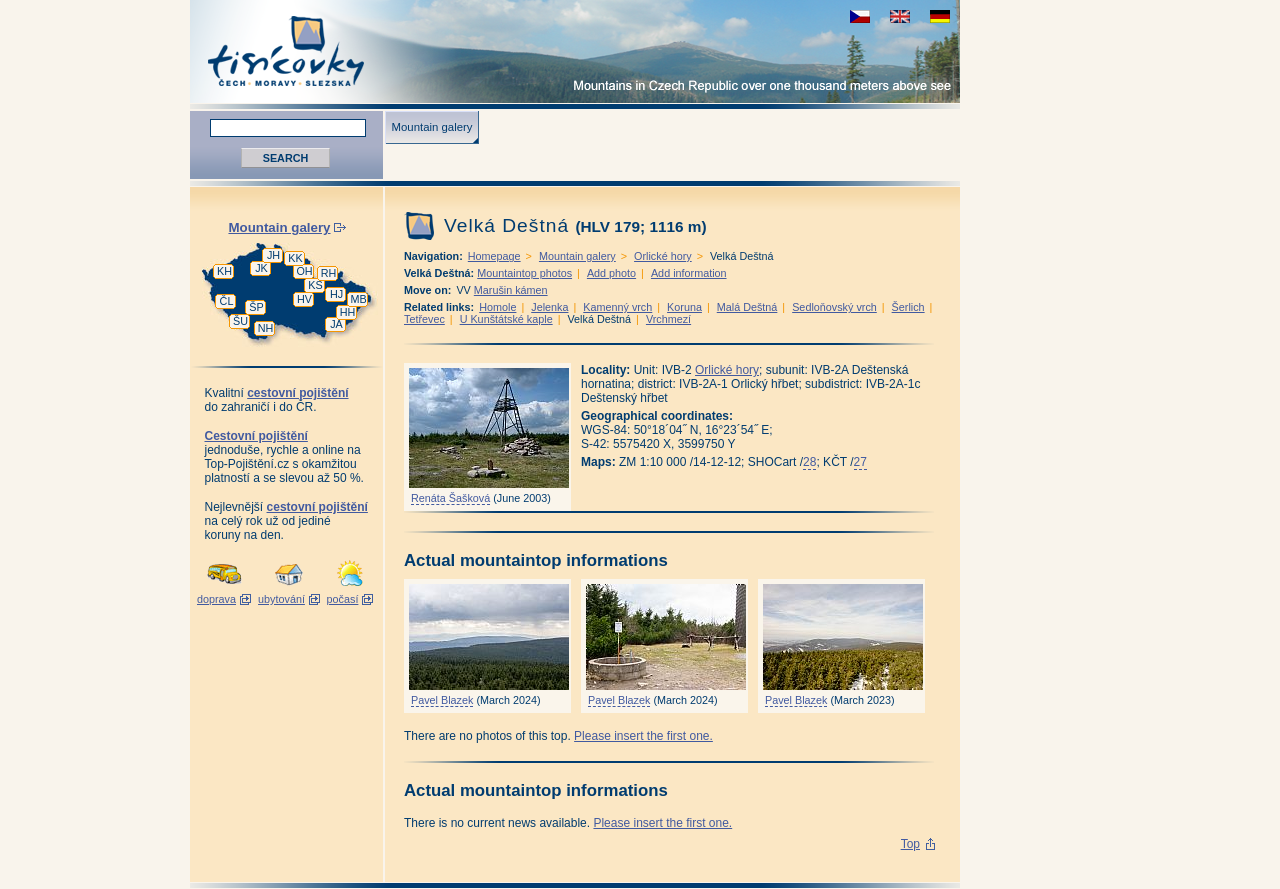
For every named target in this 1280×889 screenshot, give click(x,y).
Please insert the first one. (643, 736)
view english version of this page (900, 16)
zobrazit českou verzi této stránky (860, 16)
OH (304, 271)
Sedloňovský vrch (834, 307)
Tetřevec (424, 319)
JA (336, 324)
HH (348, 312)
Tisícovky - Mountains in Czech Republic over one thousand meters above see (575, 51)
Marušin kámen (511, 290)
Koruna (684, 307)
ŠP (256, 307)
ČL (227, 301)
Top (910, 844)
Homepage (494, 256)
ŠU (240, 321)
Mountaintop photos (524, 273)
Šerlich (908, 307)
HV (304, 299)
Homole (497, 307)
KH (224, 271)
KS (315, 285)
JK (261, 268)
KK (295, 258)
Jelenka (549, 307)
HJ (336, 294)
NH (266, 328)
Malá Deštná (747, 307)
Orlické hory (663, 256)
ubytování (281, 599)
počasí (343, 599)
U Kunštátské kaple (506, 319)
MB (358, 299)
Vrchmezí (668, 319)
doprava (216, 599)
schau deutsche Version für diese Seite (940, 16)
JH (273, 255)
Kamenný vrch (617, 307)
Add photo (611, 273)
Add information (689, 273)
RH (329, 273)
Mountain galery (431, 127)
